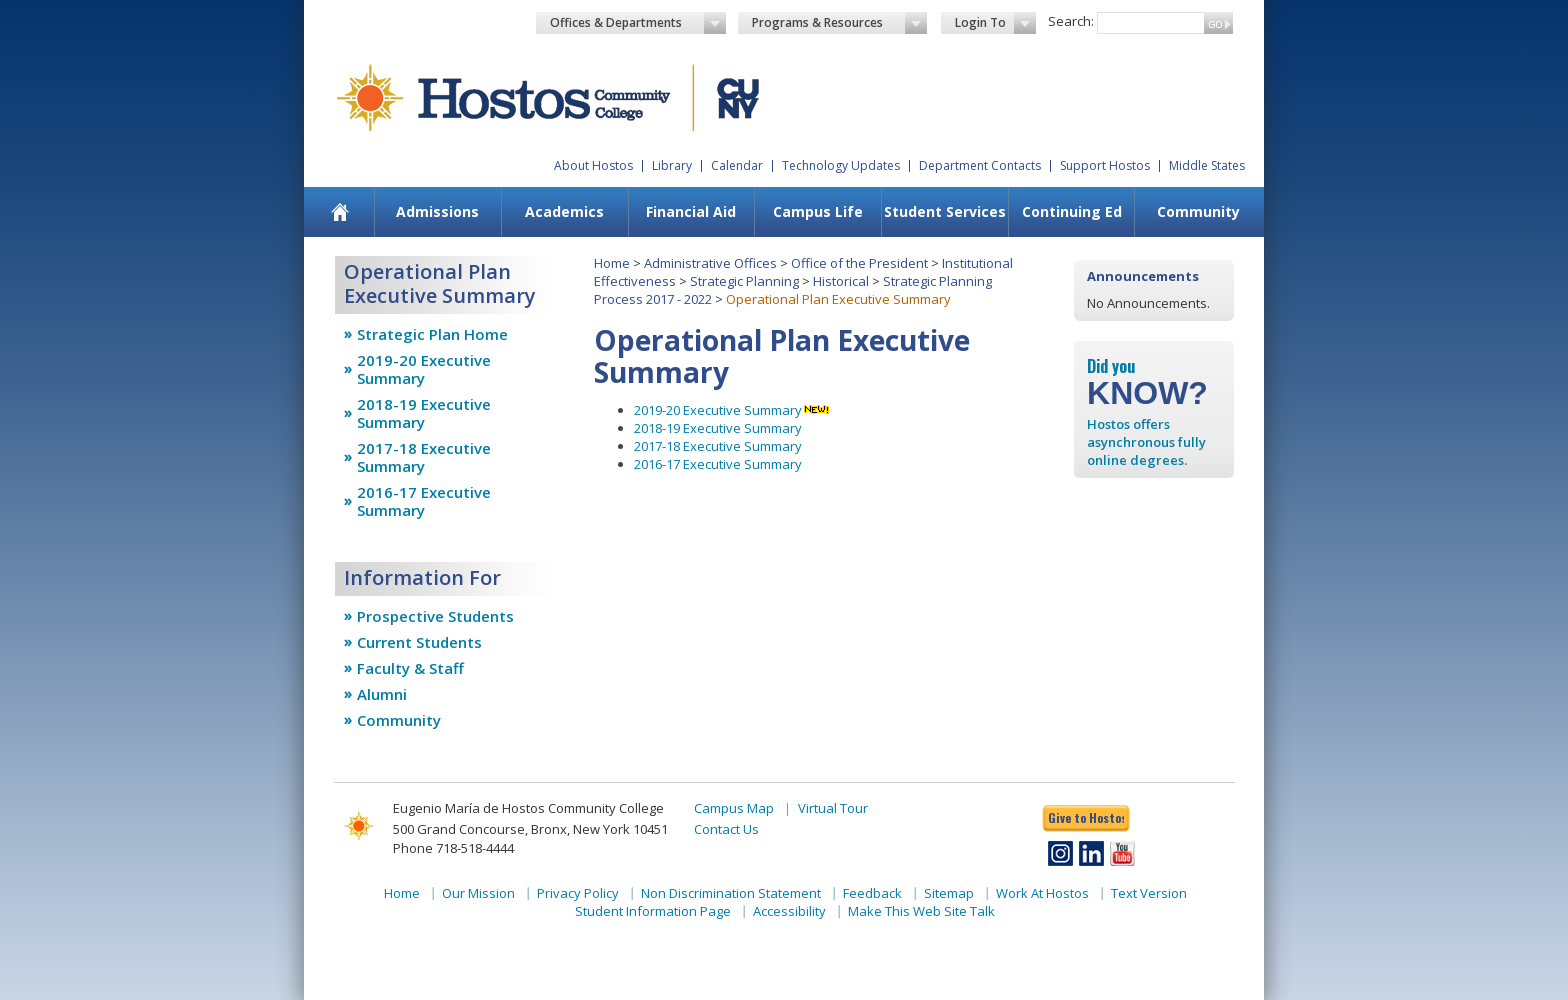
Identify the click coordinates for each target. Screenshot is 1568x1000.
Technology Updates (841, 165)
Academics (564, 211)
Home (612, 263)
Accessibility (789, 911)
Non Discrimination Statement (731, 893)
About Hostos (593, 165)
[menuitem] (340, 212)
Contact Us (726, 829)
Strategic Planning (744, 281)
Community (1198, 211)
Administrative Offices (710, 263)
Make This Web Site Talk (921, 911)
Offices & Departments (638, 23)
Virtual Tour (833, 808)
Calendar (737, 165)
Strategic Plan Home (432, 334)
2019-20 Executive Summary (424, 369)
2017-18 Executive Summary (424, 457)
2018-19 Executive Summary (424, 413)
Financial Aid (691, 211)
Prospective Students (435, 616)
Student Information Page (653, 911)
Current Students (419, 642)
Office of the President (859, 263)
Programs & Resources (840, 23)
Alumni (382, 694)
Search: (1071, 21)
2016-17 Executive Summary (424, 501)
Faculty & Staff (410, 668)
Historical (841, 281)
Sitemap (949, 893)
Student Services (945, 211)
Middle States (1207, 165)
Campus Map (734, 808)
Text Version (1149, 893)
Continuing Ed (1072, 211)
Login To (995, 23)
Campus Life (818, 211)
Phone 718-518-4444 (453, 848)
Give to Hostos (1086, 817)
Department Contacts (980, 165)
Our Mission (478, 893)
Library (672, 165)
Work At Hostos (1042, 893)
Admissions (437, 211)
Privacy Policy (578, 893)
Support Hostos (1105, 165)
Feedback (872, 893)
